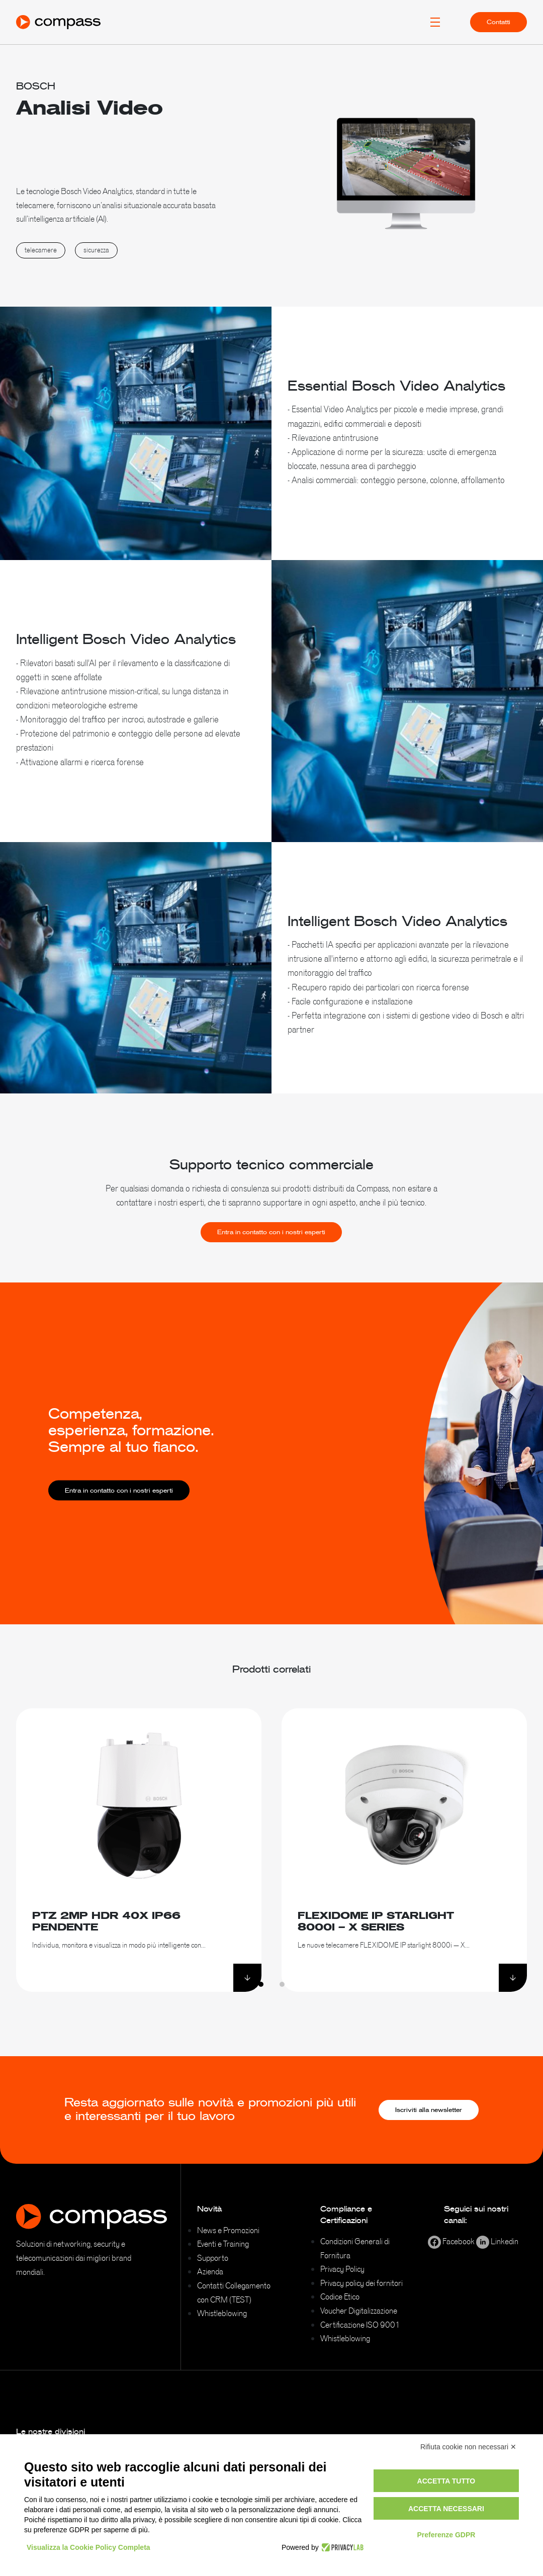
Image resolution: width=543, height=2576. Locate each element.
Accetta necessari (446, 2509)
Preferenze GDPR (446, 2535)
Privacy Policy (342, 2268)
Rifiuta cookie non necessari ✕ (468, 2447)
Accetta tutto (446, 2481)
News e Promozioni (228, 2230)
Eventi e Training (223, 2243)
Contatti (498, 22)
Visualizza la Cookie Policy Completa (88, 2547)
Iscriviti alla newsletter (428, 2110)
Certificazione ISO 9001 (360, 2324)
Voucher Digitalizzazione (358, 2310)
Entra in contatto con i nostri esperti (271, 1256)
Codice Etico (339, 2296)
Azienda (210, 2271)
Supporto (212, 2257)
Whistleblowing (222, 2313)
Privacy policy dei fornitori (361, 2282)
